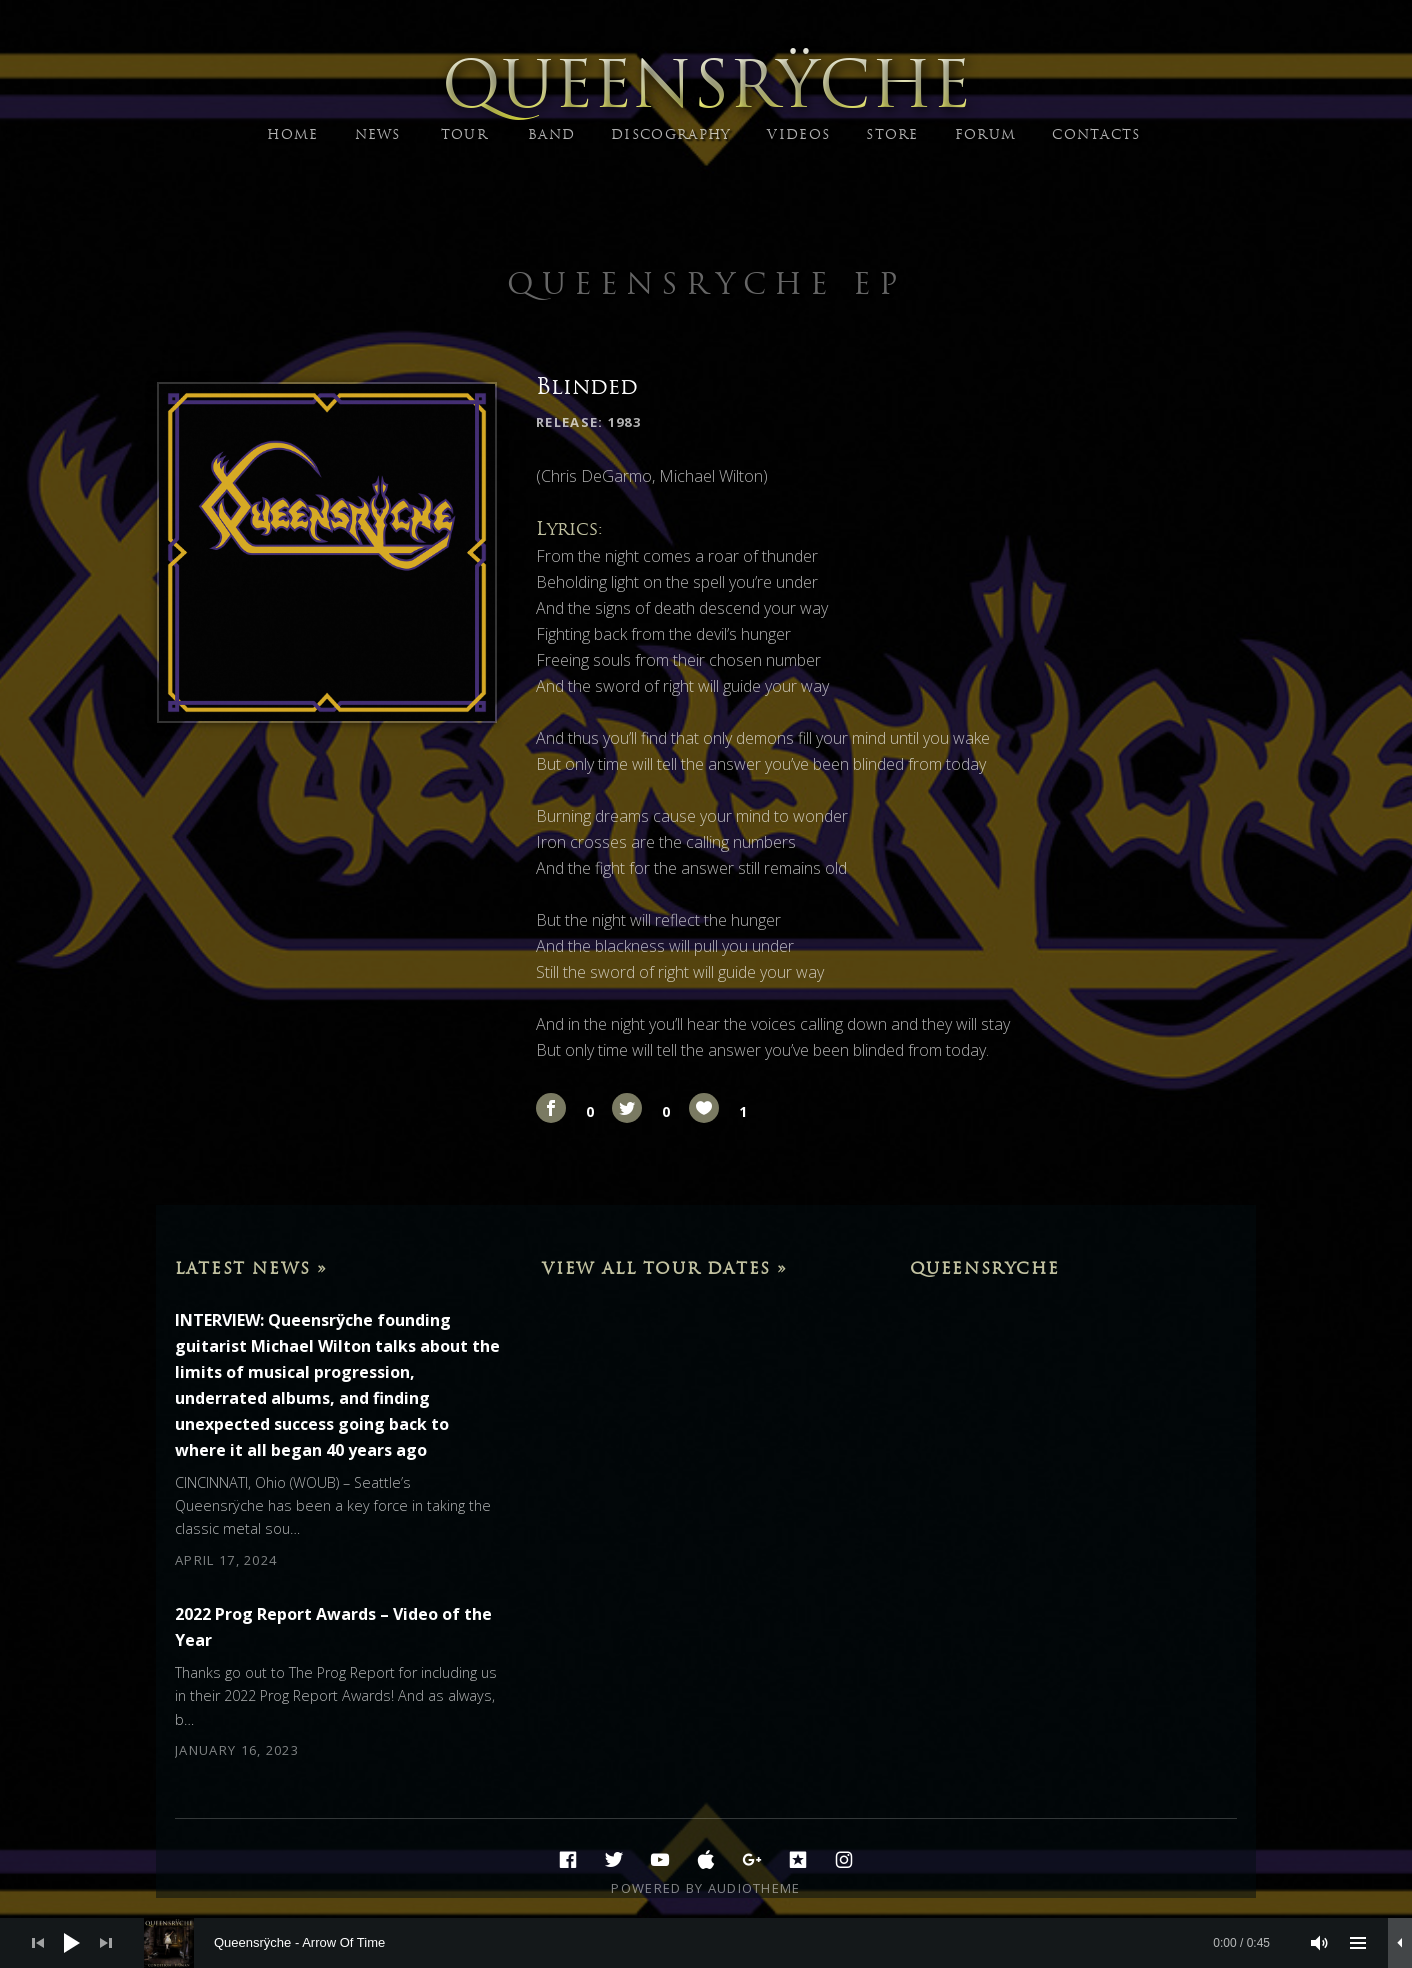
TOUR (464, 134)
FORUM (986, 134)
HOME (292, 134)
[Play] (72, 1943)
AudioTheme (754, 1888)
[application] (706, 1943)
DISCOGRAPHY (671, 134)
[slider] (717, 1943)
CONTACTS (1096, 134)
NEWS (378, 134)
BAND (551, 134)
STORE (892, 134)
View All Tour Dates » (665, 1268)
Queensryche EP (706, 283)
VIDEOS (798, 134)
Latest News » (251, 1268)
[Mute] (1320, 1943)
